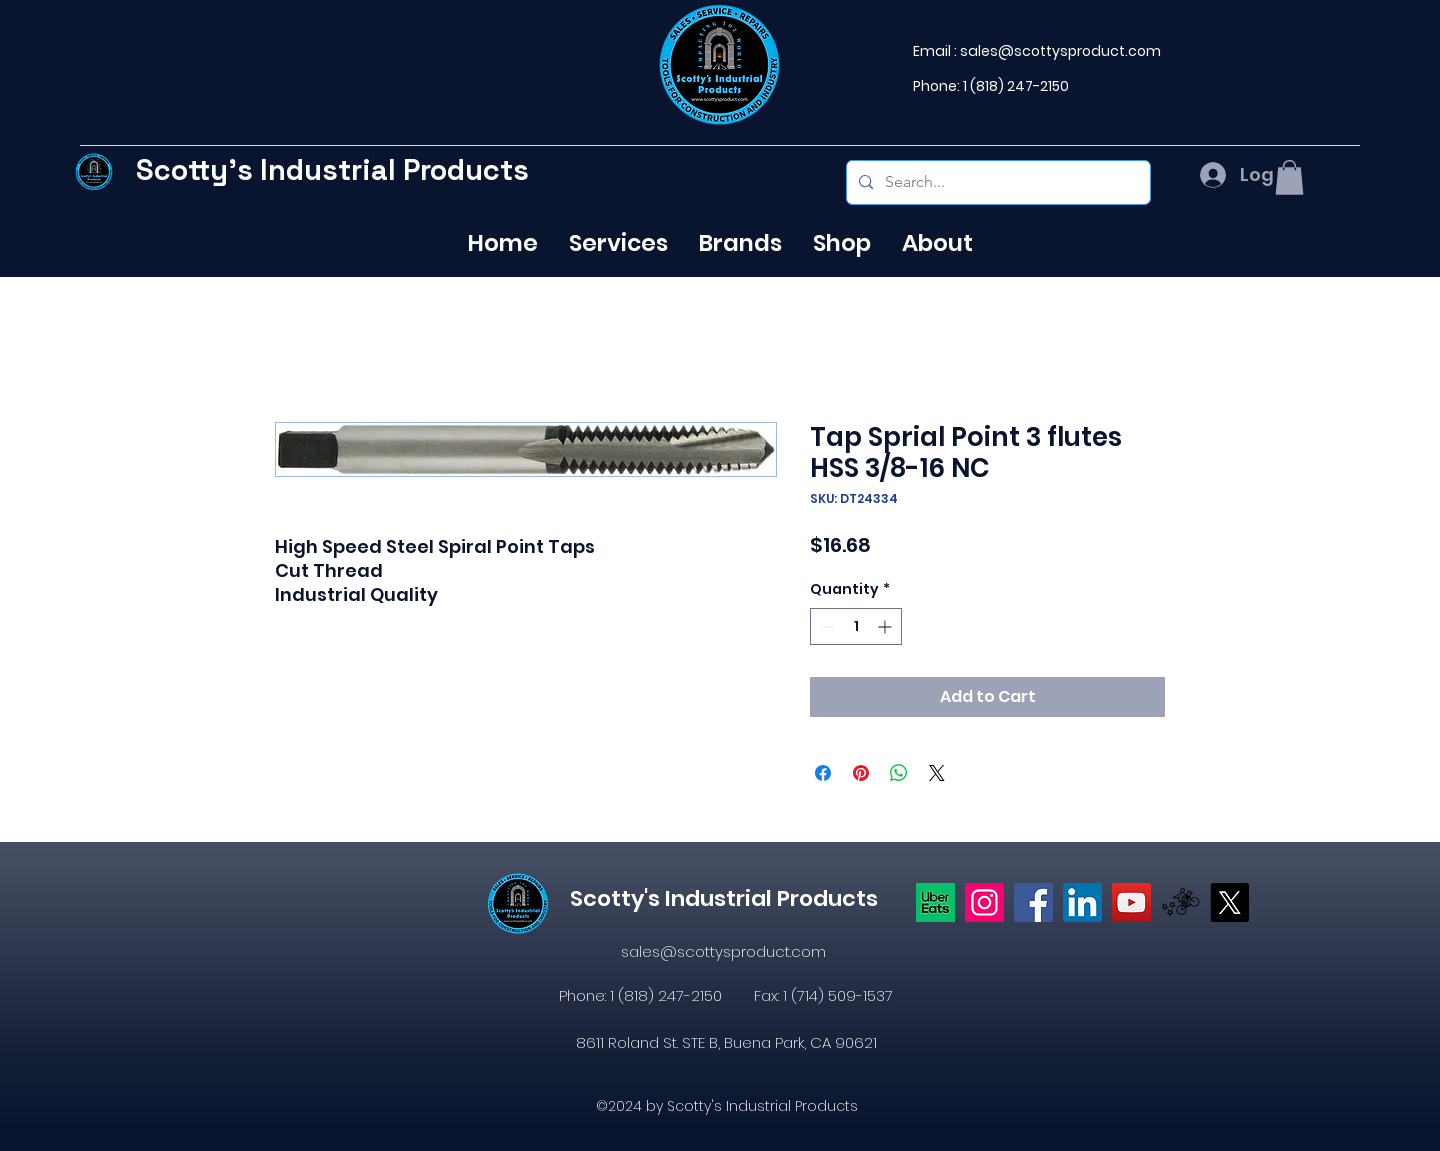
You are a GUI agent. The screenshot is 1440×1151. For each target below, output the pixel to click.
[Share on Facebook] (823, 773)
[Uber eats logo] (935, 902)
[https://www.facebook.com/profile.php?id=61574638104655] (1033, 902)
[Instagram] (984, 902)
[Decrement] (825, 626)
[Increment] (886, 626)
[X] (1229, 902)
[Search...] (996, 182)
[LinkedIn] (1082, 902)
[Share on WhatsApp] (899, 773)
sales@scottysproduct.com (1060, 51)
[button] (1289, 177)
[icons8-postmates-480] (1180, 902)
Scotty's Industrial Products (332, 169)
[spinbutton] (856, 626)
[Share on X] (937, 773)
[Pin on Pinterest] (861, 773)
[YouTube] (1131, 902)
